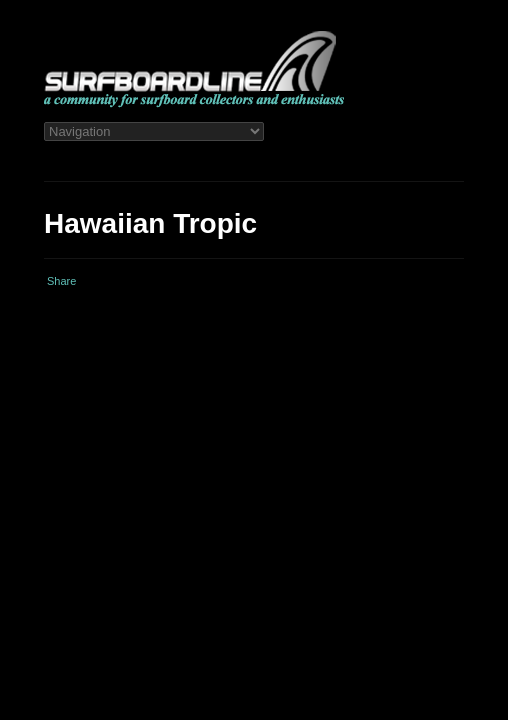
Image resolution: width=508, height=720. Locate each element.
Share (61, 281)
